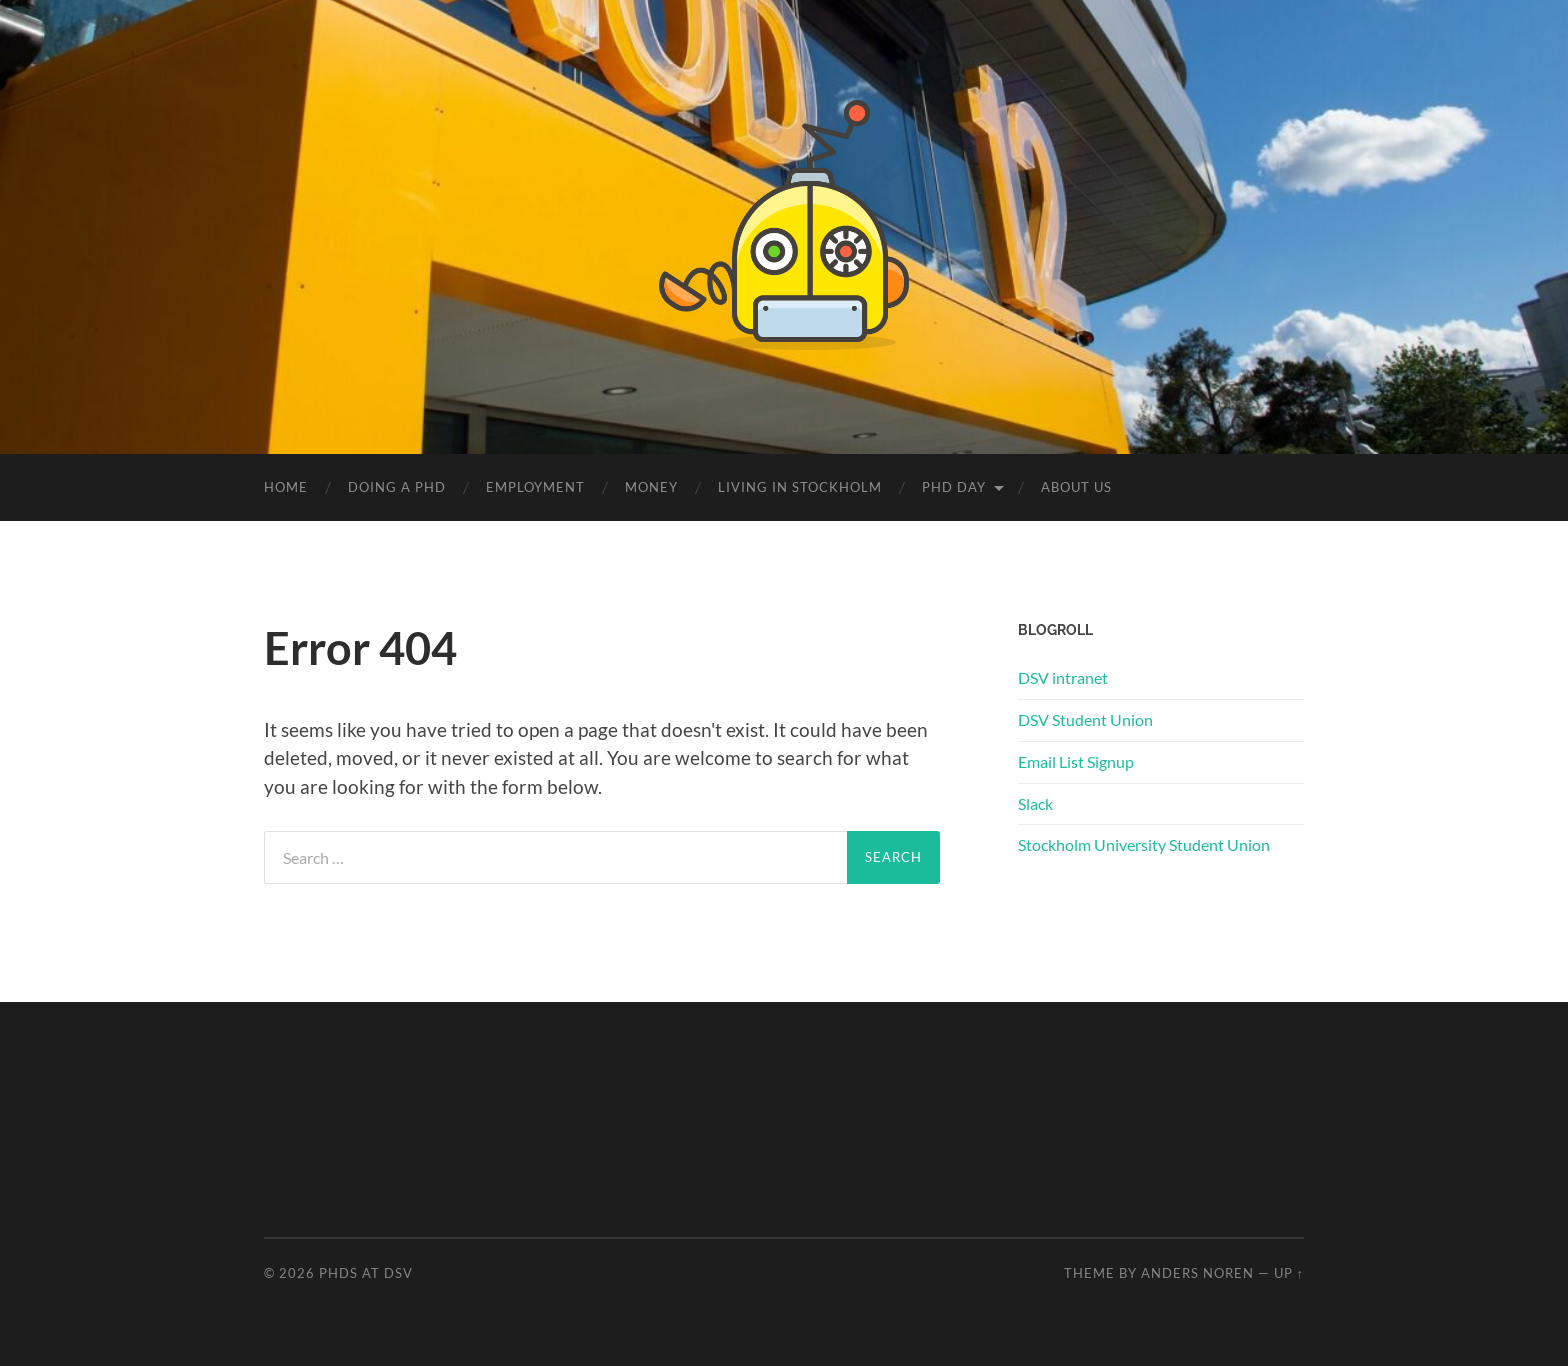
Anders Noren (1197, 1273)
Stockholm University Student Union (1144, 844)
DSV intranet (1063, 677)
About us (1076, 487)
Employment (535, 487)
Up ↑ (1289, 1273)
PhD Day (954, 487)
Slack (1035, 803)
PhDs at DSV (366, 1273)
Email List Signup (1076, 761)
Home (286, 487)
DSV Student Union (1085, 719)
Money (651, 487)
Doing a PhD (397, 487)
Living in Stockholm (800, 487)
